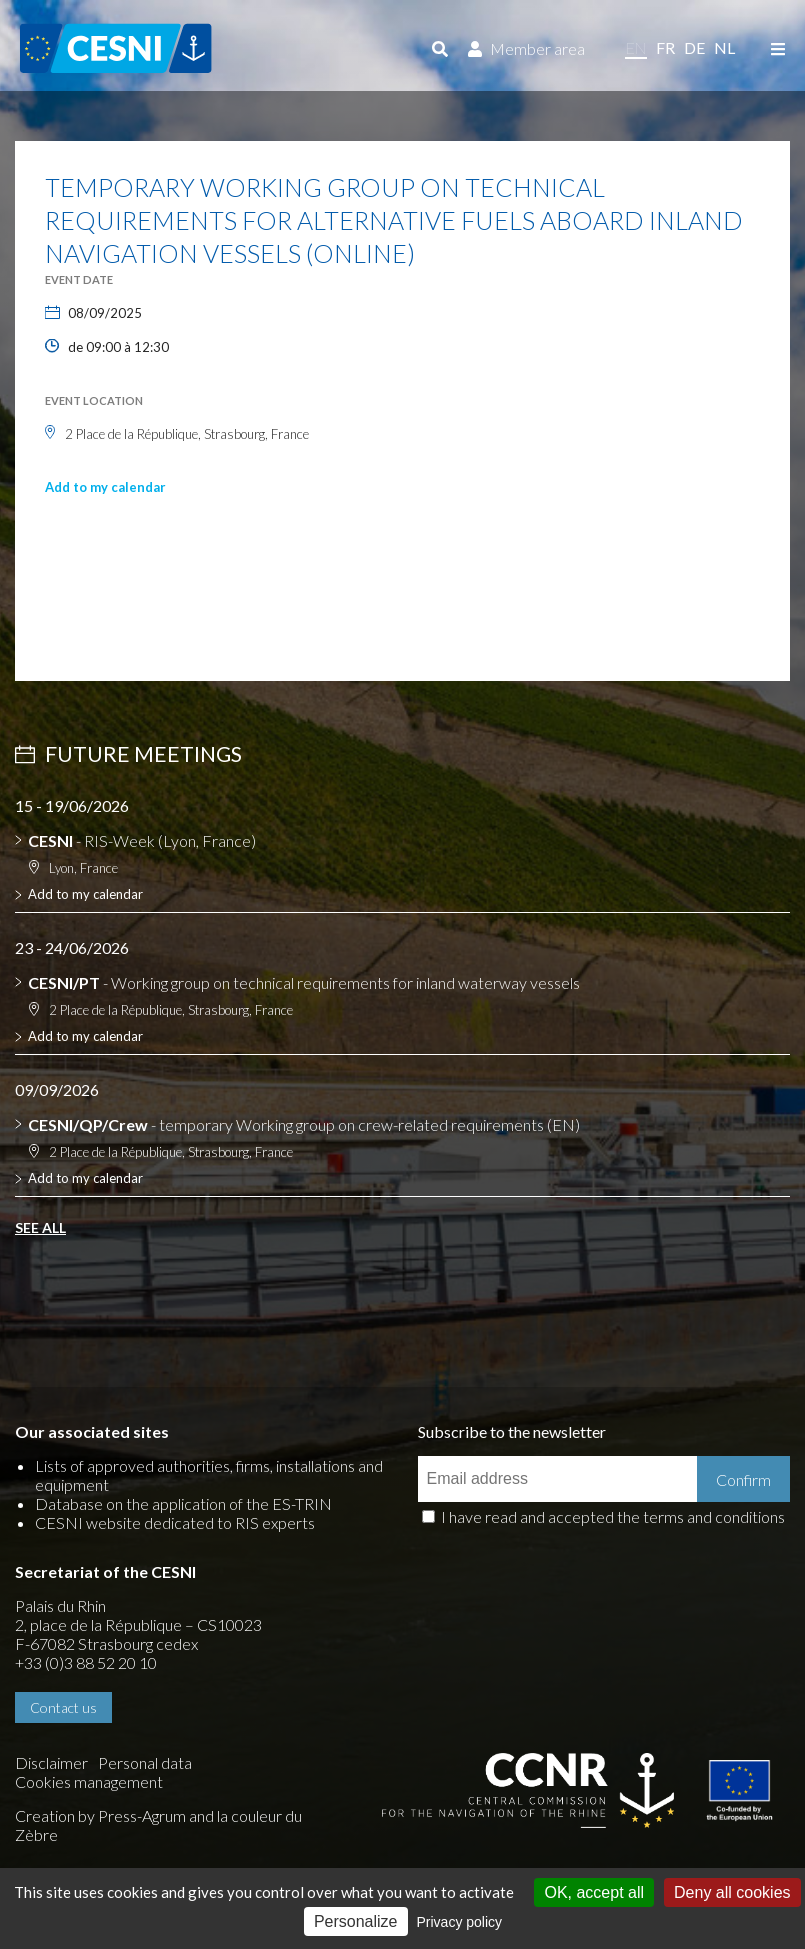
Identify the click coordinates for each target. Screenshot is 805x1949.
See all (40, 1227)
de (694, 47)
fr (665, 47)
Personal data (145, 1762)
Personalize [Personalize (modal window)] (356, 1921)
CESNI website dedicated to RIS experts (175, 1522)
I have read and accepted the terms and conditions (613, 1516)
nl (724, 47)
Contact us (63, 1707)
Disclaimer (51, 1762)
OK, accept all (594, 1892)
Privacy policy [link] (460, 1922)
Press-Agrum (142, 1815)
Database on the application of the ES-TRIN (183, 1503)
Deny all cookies (732, 1892)
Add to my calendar (105, 487)
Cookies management (89, 1781)
